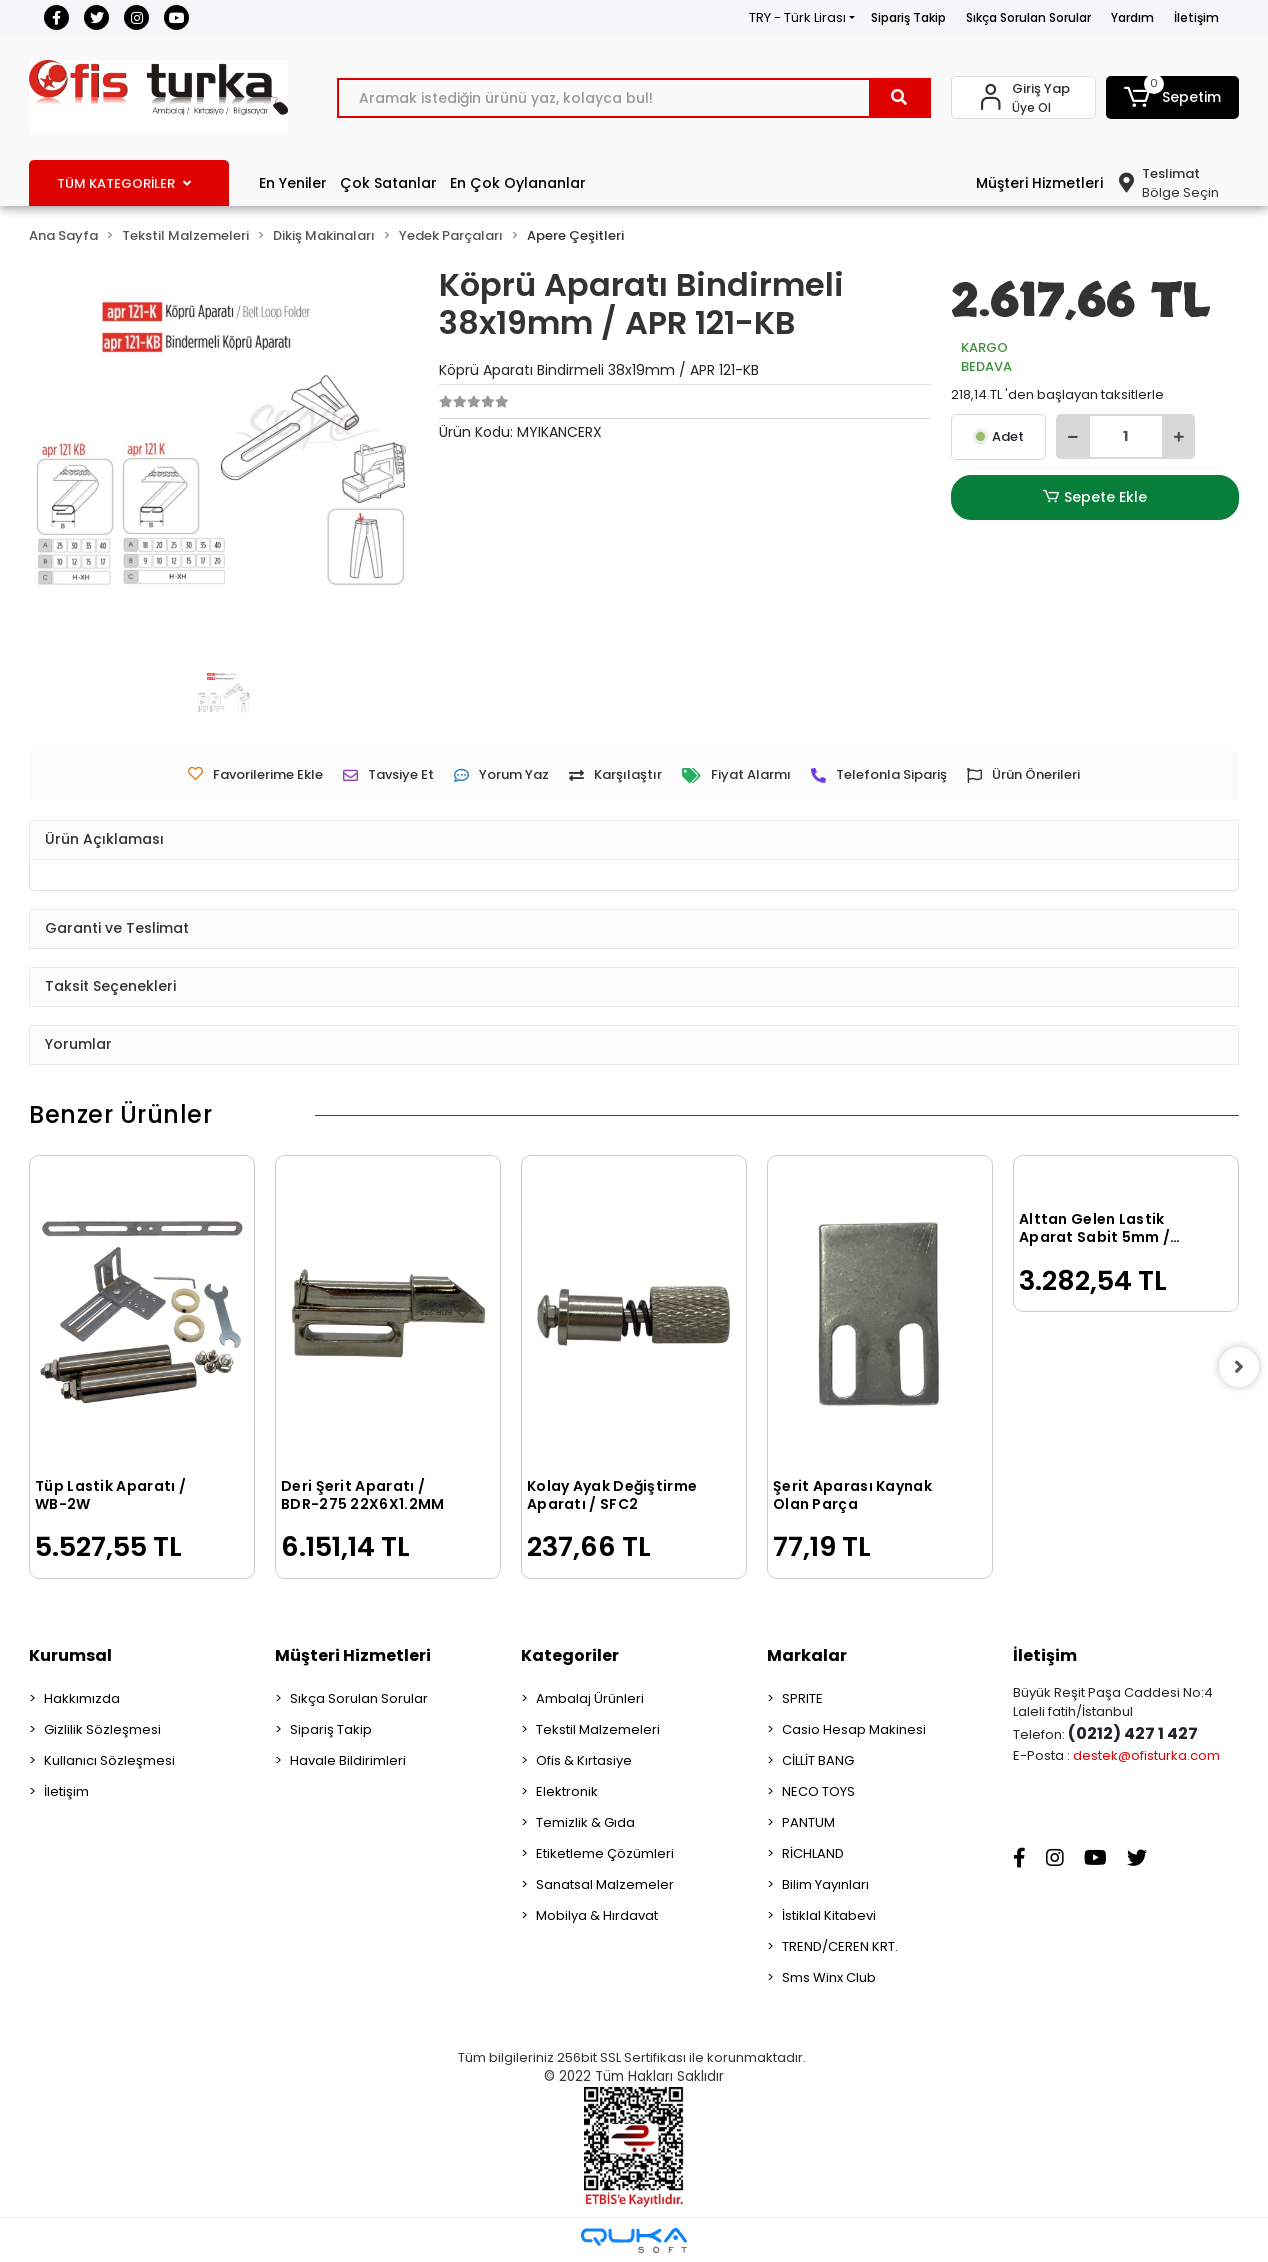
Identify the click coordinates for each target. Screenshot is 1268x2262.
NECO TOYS (818, 1791)
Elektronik (567, 1791)
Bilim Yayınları (825, 1884)
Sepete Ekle (1095, 497)
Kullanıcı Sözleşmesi (109, 1760)
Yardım (1132, 17)
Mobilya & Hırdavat (597, 1915)
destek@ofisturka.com (1146, 1755)
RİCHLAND (813, 1853)
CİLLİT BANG (818, 1760)
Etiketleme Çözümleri (605, 1853)
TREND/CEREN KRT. (840, 1946)
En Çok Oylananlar (518, 183)
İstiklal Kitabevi (829, 1915)
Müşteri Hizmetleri (1039, 183)
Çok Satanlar (388, 183)
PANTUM (808, 1822)
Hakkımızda (82, 1698)
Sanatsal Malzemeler (605, 1884)
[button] (1172, 97)
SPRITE (802, 1698)
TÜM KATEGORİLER (124, 183)
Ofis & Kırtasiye (584, 1760)
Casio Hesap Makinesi (854, 1729)
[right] (1239, 1367)
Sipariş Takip (908, 17)
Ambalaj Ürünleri (590, 1698)
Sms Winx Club (829, 1977)
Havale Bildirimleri (348, 1760)
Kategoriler (570, 1655)
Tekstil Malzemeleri (598, 1729)
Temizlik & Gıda (585, 1822)
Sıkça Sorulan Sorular (1028, 17)
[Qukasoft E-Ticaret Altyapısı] (634, 2240)
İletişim (1196, 17)
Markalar (807, 1655)
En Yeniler (293, 183)
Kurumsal (70, 1655)
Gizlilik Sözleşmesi (102, 1729)
